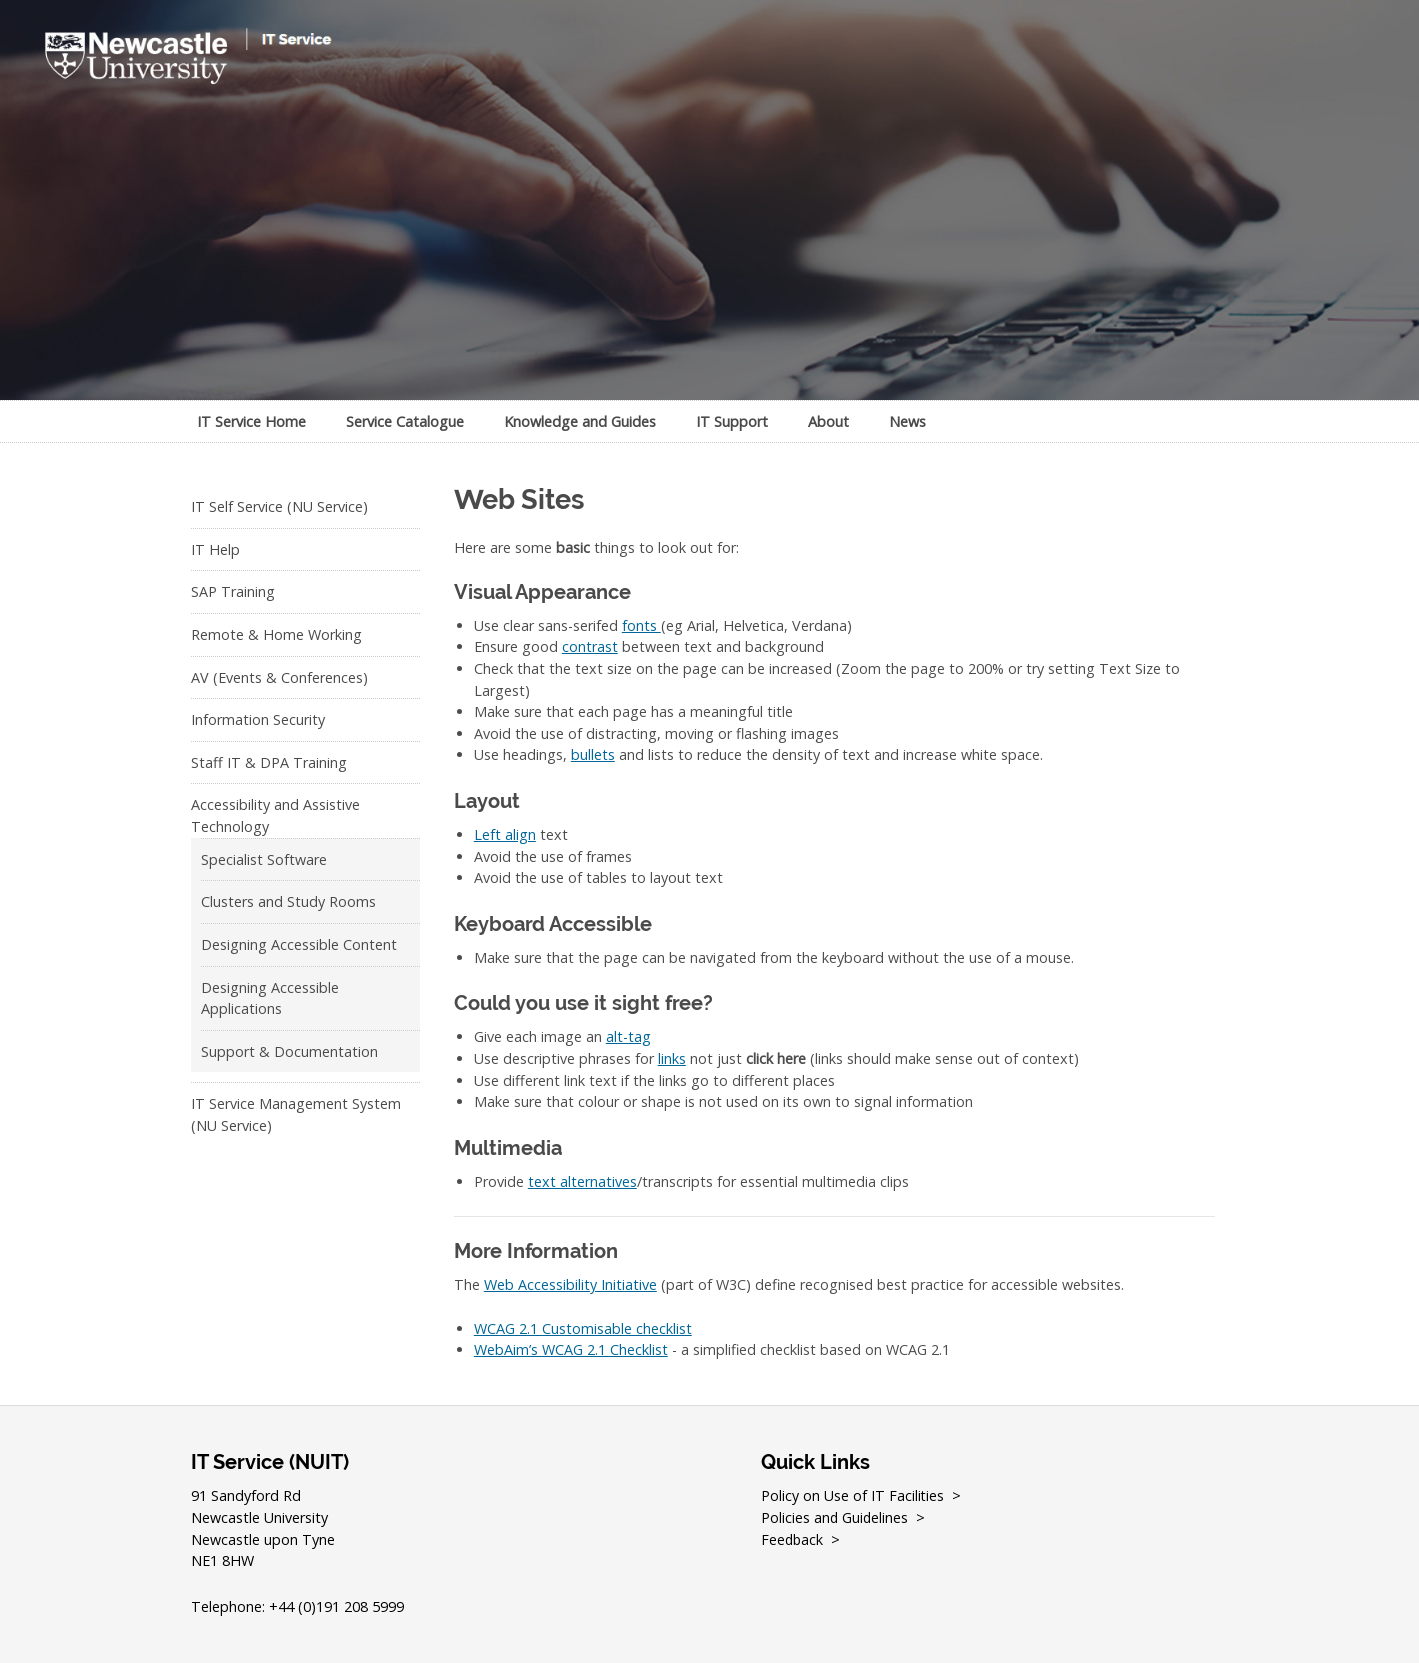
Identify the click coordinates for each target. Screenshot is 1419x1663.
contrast (590, 646)
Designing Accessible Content (299, 944)
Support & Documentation (289, 1051)
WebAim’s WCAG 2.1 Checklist (571, 1349)
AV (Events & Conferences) (279, 677)
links (672, 1058)
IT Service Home (251, 421)
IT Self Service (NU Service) (279, 506)
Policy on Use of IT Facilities (853, 1495)
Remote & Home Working (276, 634)
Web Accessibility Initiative (570, 1284)
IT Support (732, 421)
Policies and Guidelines (835, 1517)
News (907, 421)
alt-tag (628, 1036)
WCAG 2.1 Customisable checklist (583, 1328)
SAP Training (233, 591)
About (828, 421)
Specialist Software (264, 859)
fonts (641, 625)
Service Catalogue (405, 421)
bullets (593, 754)
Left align (505, 834)
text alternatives (582, 1181)
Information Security (258, 719)
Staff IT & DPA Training (269, 762)
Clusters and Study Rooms (288, 901)
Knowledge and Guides (580, 421)
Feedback (793, 1539)
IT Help (215, 549)
